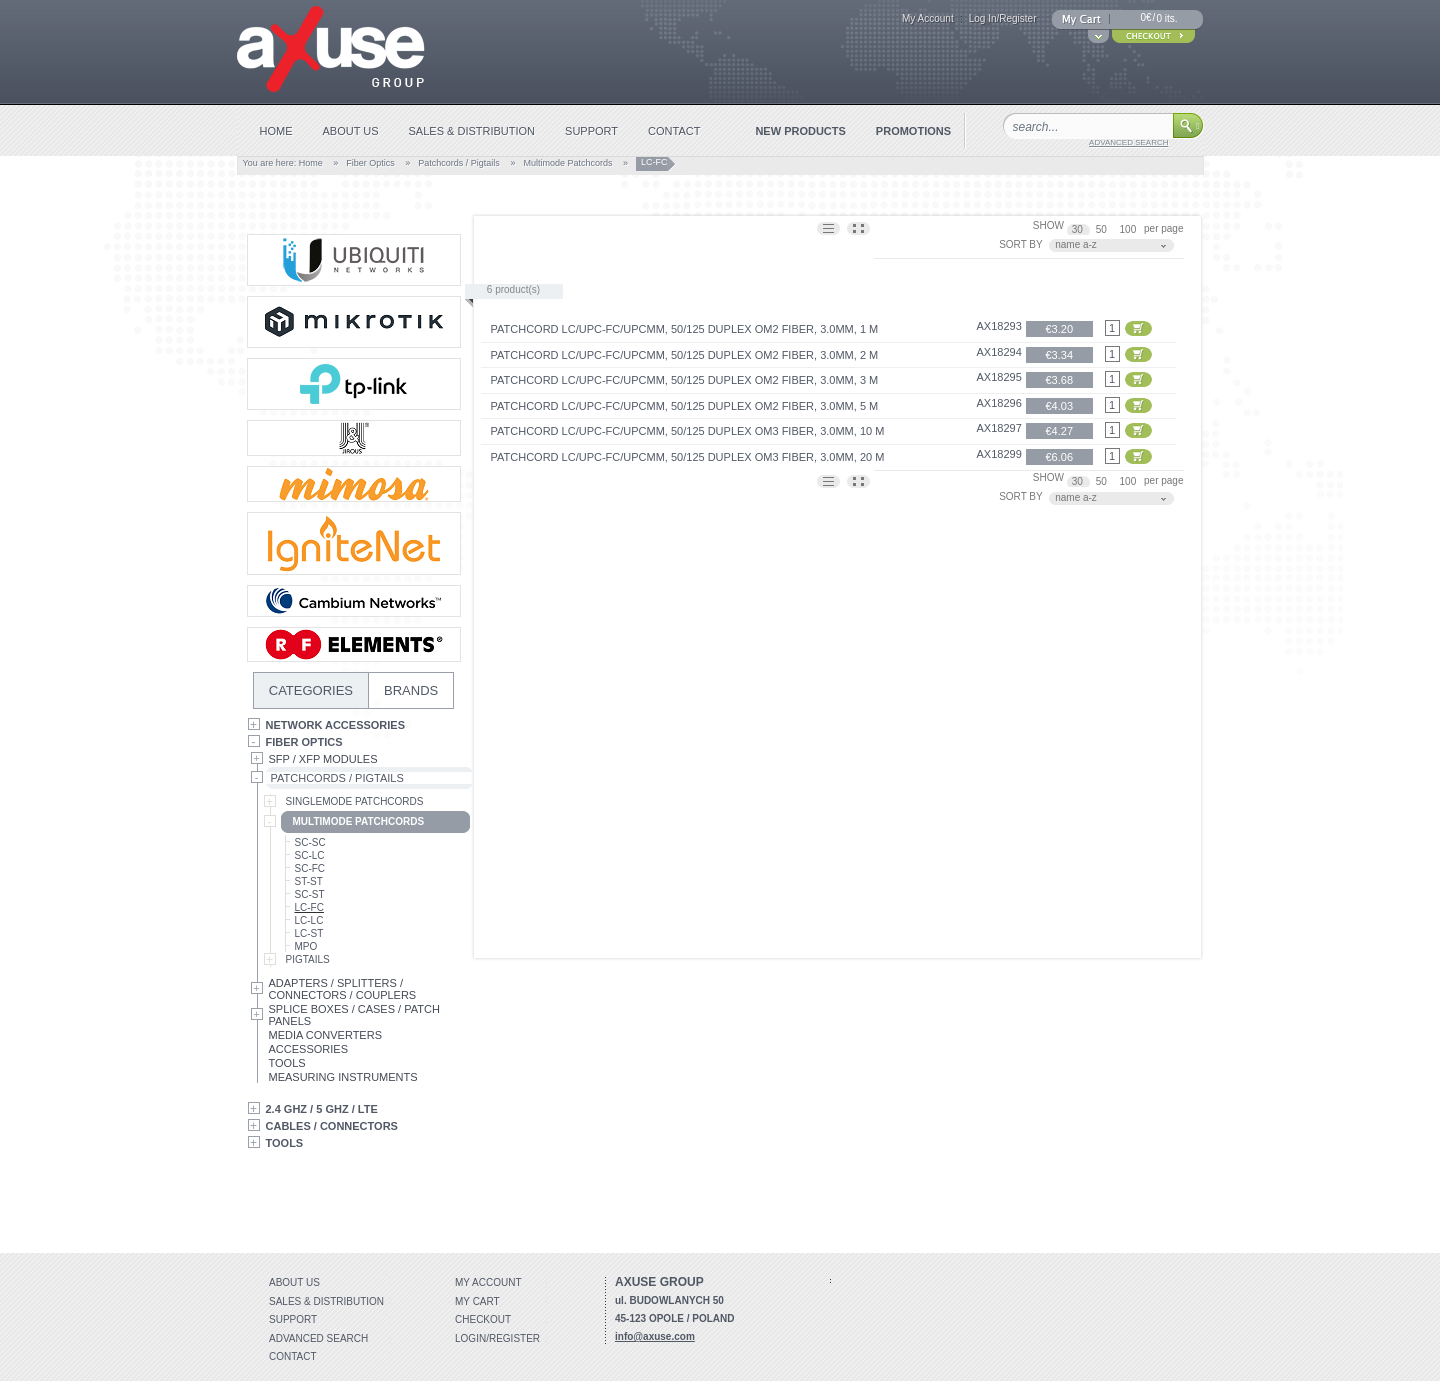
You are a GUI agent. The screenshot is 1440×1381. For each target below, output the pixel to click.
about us (351, 131)
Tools (287, 1063)
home (276, 131)
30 (1079, 229)
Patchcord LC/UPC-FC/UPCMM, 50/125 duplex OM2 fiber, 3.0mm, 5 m (685, 406)
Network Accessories (336, 725)
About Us (294, 1282)
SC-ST (310, 894)
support (591, 131)
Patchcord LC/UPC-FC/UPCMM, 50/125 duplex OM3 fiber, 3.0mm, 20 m (688, 457)
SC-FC (310, 868)
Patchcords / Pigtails (459, 163)
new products (800, 131)
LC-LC (309, 920)
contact (674, 131)
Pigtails (308, 959)
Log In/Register (1003, 18)
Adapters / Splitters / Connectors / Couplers (343, 989)
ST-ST (309, 881)
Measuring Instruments (343, 1077)
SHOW (1048, 225)
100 (1129, 229)
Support (293, 1319)
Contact (293, 1356)
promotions (913, 131)
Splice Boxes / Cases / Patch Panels (354, 1015)
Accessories (308, 1049)
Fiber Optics (370, 163)
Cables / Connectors (332, 1126)
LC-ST (309, 933)
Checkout (483, 1319)
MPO (306, 946)
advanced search (1128, 142)
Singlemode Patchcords (355, 801)
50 (1103, 229)
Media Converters (326, 1035)
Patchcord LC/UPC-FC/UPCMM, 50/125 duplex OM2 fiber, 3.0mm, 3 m (685, 380)
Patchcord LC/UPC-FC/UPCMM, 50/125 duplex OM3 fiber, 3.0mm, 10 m (688, 431)
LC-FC (309, 907)
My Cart (477, 1301)
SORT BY (1021, 244)
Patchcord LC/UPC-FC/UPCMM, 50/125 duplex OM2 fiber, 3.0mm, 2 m (685, 355)
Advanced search (318, 1338)
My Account (928, 18)
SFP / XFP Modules (323, 759)
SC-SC (310, 842)
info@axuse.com (655, 1336)
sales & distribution (472, 131)
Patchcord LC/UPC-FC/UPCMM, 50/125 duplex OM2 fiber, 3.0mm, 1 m (685, 329)
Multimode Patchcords (567, 163)
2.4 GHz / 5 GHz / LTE (322, 1109)
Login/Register (497, 1338)
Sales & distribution (326, 1301)
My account (488, 1282)
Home (311, 163)
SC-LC (310, 855)
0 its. (1166, 18)
